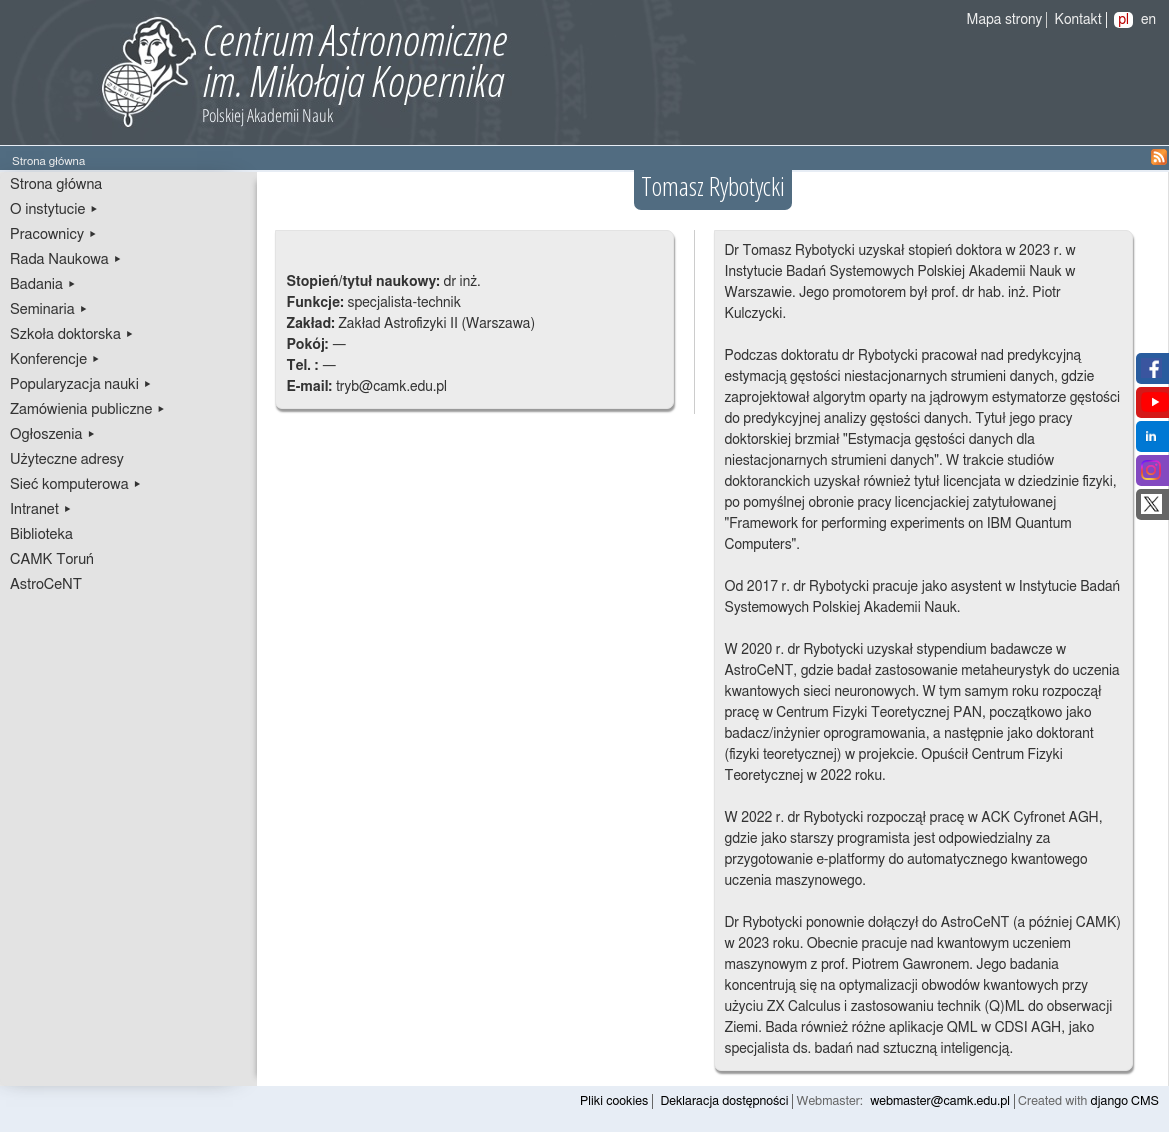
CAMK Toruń (52, 559)
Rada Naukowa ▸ (66, 259)
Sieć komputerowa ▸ (76, 484)
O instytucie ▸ (54, 209)
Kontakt (1078, 20)
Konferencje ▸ (55, 359)
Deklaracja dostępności (724, 1101)
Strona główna (56, 184)
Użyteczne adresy (67, 459)
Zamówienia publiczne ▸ (88, 409)
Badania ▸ (43, 284)
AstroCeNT (46, 584)
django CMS (1125, 1101)
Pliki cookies (614, 1101)
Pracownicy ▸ (53, 234)
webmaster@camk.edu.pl (940, 1101)
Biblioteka (41, 534)
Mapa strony (1005, 20)
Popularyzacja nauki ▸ (81, 384)
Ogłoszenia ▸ (53, 434)
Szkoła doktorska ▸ (72, 334)
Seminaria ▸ (49, 309)
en (1148, 20)
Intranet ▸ (41, 509)
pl (1123, 20)
